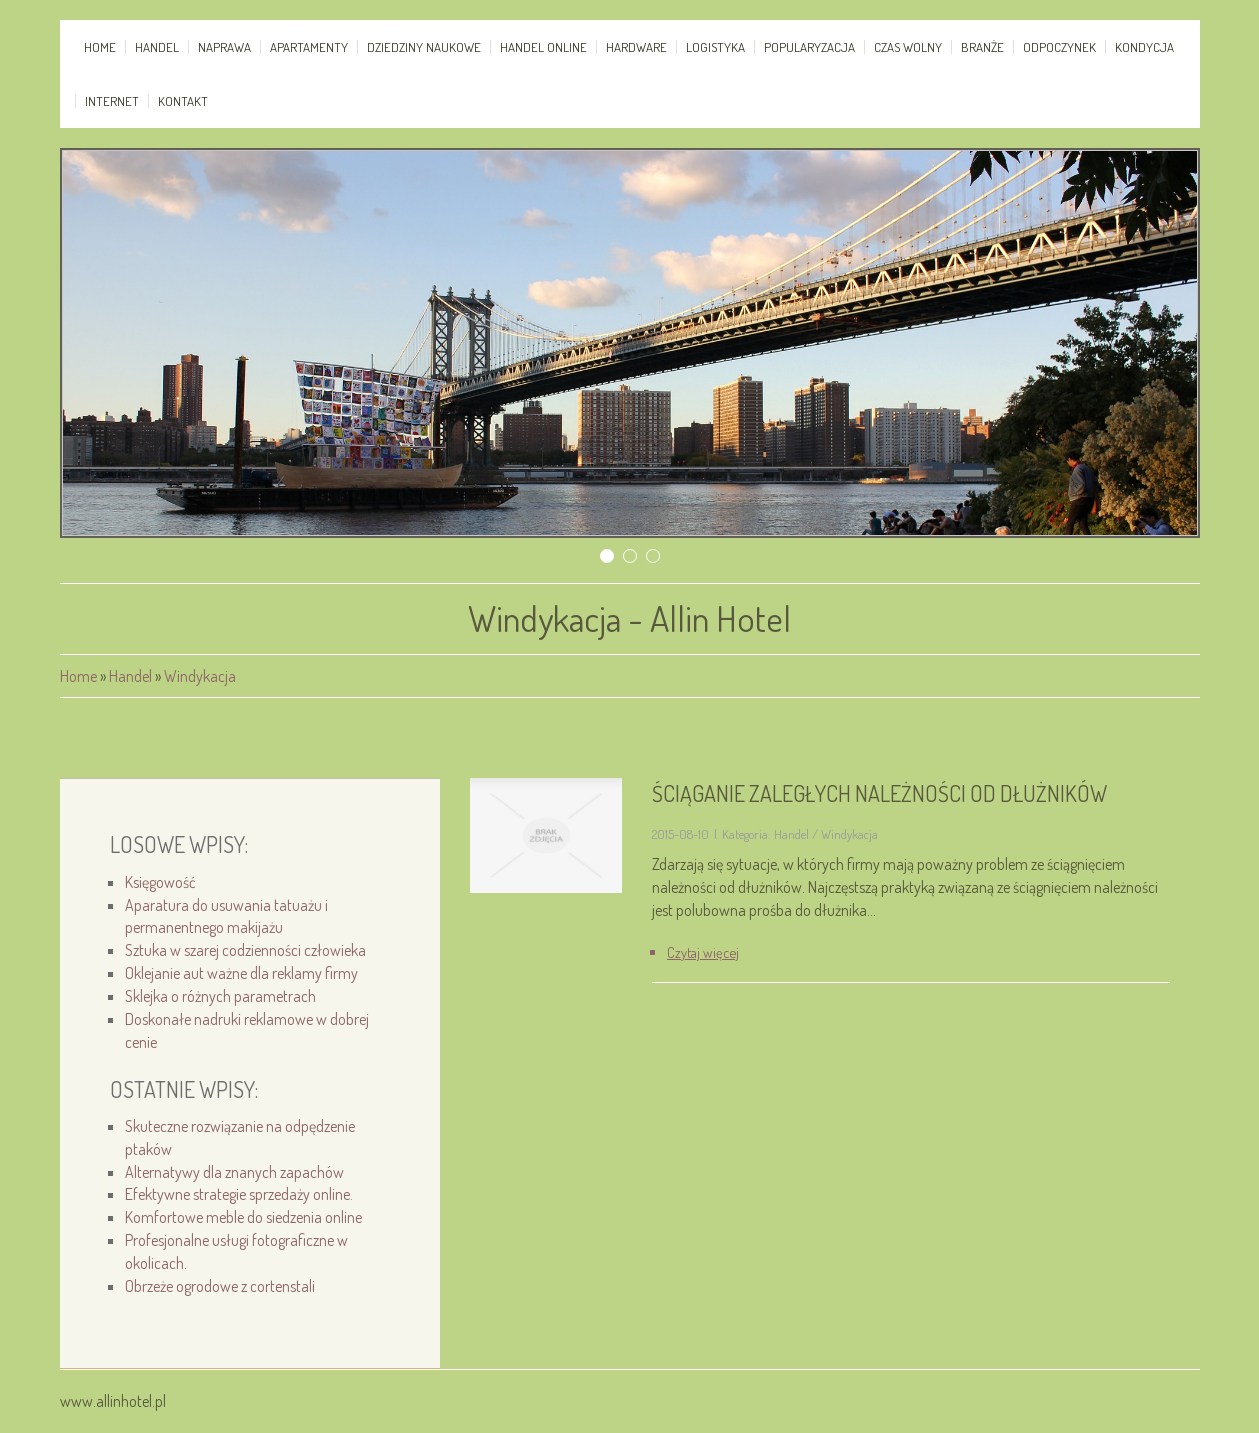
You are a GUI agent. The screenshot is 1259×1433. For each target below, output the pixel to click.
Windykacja (200, 676)
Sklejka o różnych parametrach (220, 996)
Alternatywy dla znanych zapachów (234, 1172)
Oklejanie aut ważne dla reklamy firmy (241, 973)
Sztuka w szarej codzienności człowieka (245, 950)
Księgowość (160, 882)
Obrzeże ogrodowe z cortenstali (220, 1286)
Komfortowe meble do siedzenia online (243, 1217)
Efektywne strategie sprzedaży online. (239, 1194)
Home (78, 676)
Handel (130, 676)
